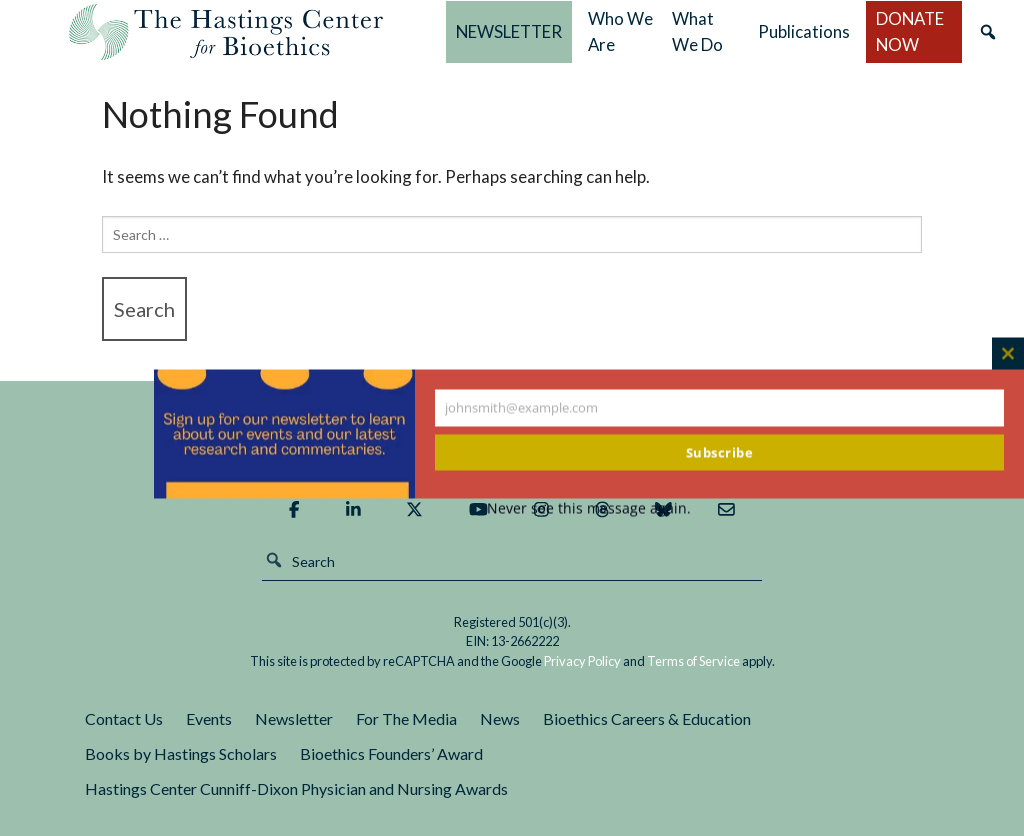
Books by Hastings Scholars (181, 753)
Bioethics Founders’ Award (391, 753)
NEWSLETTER (509, 31)
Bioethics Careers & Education (647, 718)
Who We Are (620, 31)
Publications (804, 31)
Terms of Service (693, 661)
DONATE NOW (910, 31)
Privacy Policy (582, 661)
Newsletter (294, 718)
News (500, 718)
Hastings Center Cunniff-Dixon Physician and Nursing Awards (296, 788)
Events (209, 718)
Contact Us (124, 718)
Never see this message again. (589, 508)
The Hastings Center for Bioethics (226, 32)
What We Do (697, 31)
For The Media (406, 718)
